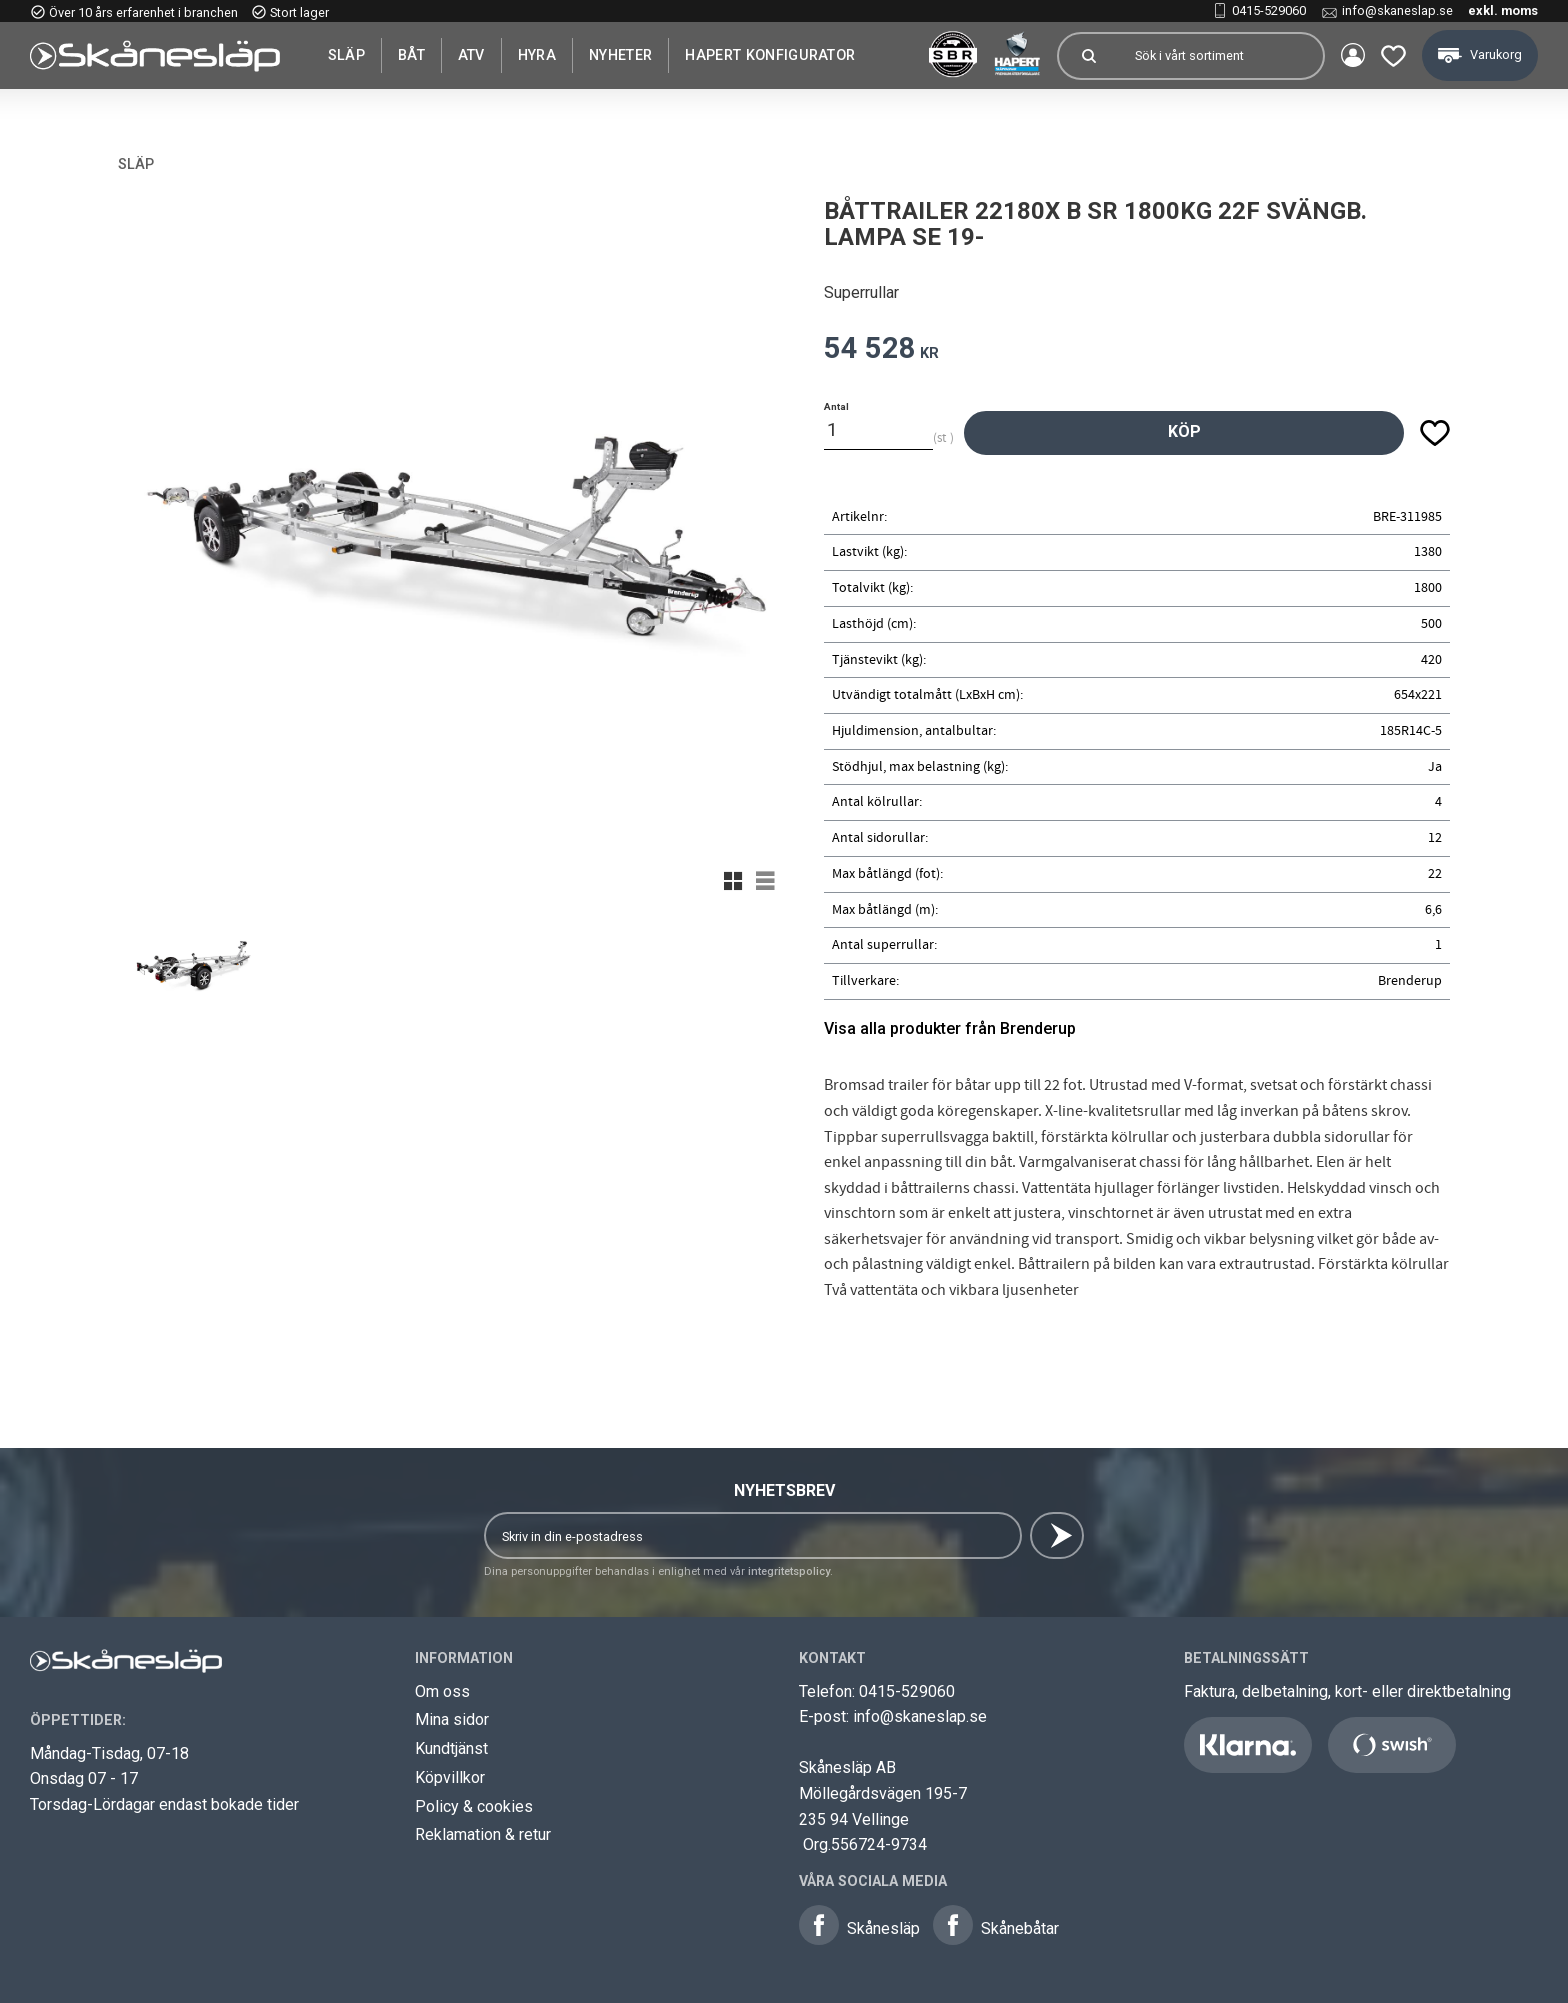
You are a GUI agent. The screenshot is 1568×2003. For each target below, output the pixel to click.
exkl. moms (1503, 10)
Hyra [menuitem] (537, 55)
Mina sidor (452, 1719)
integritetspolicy (789, 1571)
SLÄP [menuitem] (346, 55)
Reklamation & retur (483, 1834)
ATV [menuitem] (471, 55)
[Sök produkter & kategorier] (1220, 56)
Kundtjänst (451, 1748)
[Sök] (1088, 56)
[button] (1393, 55)
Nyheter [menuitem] (620, 55)
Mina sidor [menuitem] (1352, 56)
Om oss (442, 1691)
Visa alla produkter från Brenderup (950, 1028)
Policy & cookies (474, 1806)
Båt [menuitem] (411, 55)
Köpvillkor (450, 1777)
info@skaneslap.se (1397, 10)
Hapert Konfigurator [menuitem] (770, 55)
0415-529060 (1269, 10)
